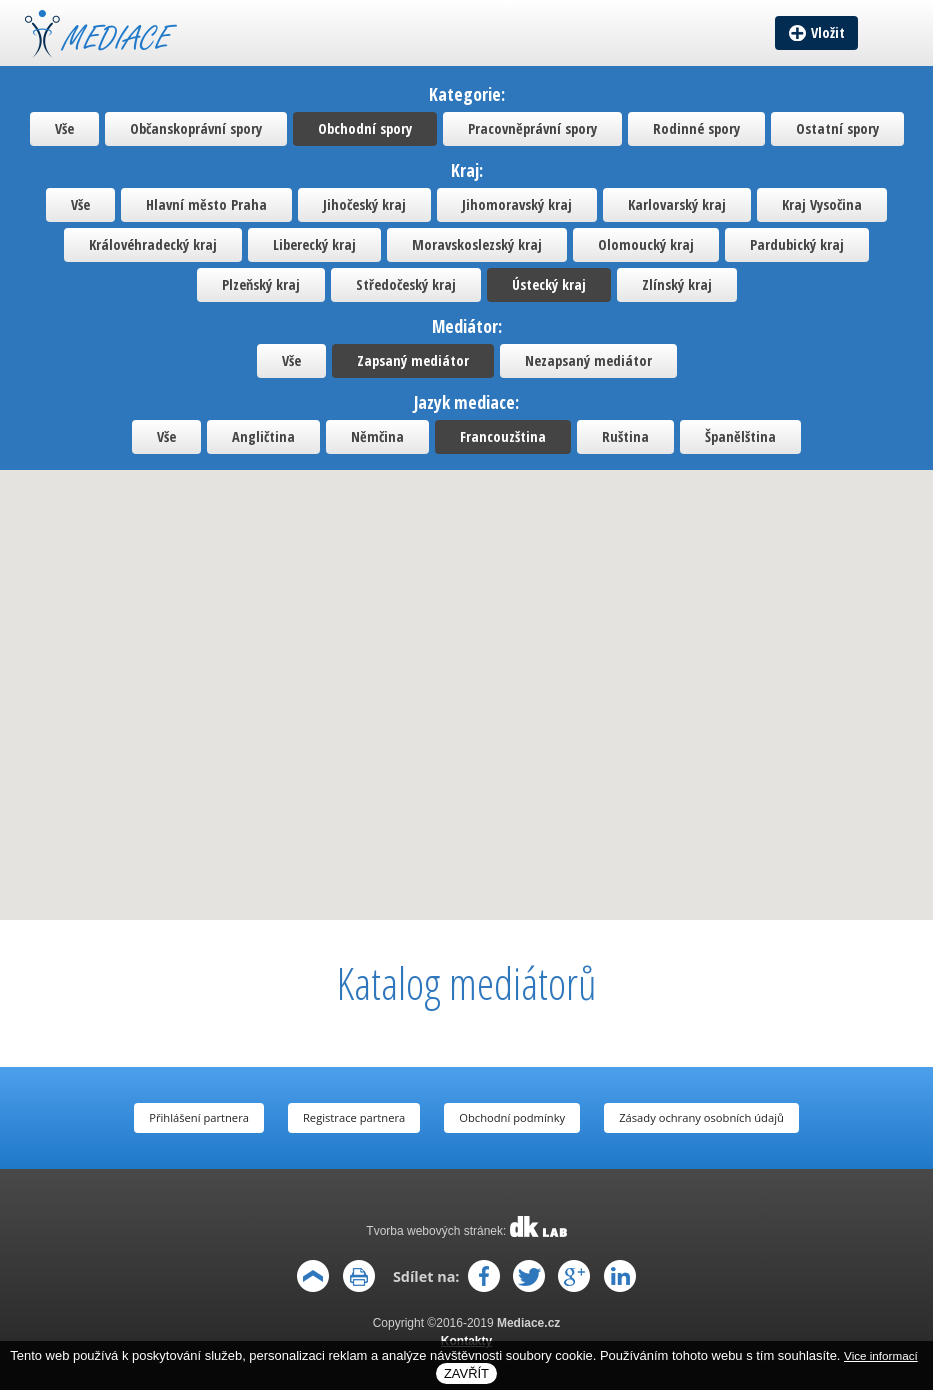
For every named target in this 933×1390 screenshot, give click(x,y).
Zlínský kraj (677, 284)
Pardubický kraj (797, 244)
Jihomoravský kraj (517, 204)
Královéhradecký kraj (153, 244)
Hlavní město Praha (206, 204)
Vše (64, 128)
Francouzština (503, 436)
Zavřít (466, 1373)
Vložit (828, 32)
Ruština (625, 436)
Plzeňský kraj (261, 284)
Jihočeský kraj (364, 204)
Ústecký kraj (549, 284)
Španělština (740, 436)
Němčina (377, 436)
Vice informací (881, 1355)
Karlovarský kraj (677, 204)
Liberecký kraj (314, 244)
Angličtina (263, 436)
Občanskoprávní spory (196, 128)
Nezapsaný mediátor (588, 360)
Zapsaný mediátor (413, 360)
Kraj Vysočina (822, 204)
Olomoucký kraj (646, 244)
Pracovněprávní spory (532, 128)
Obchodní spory (365, 128)
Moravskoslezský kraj (477, 244)
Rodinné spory (696, 128)
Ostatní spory (837, 128)
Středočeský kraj (406, 284)
